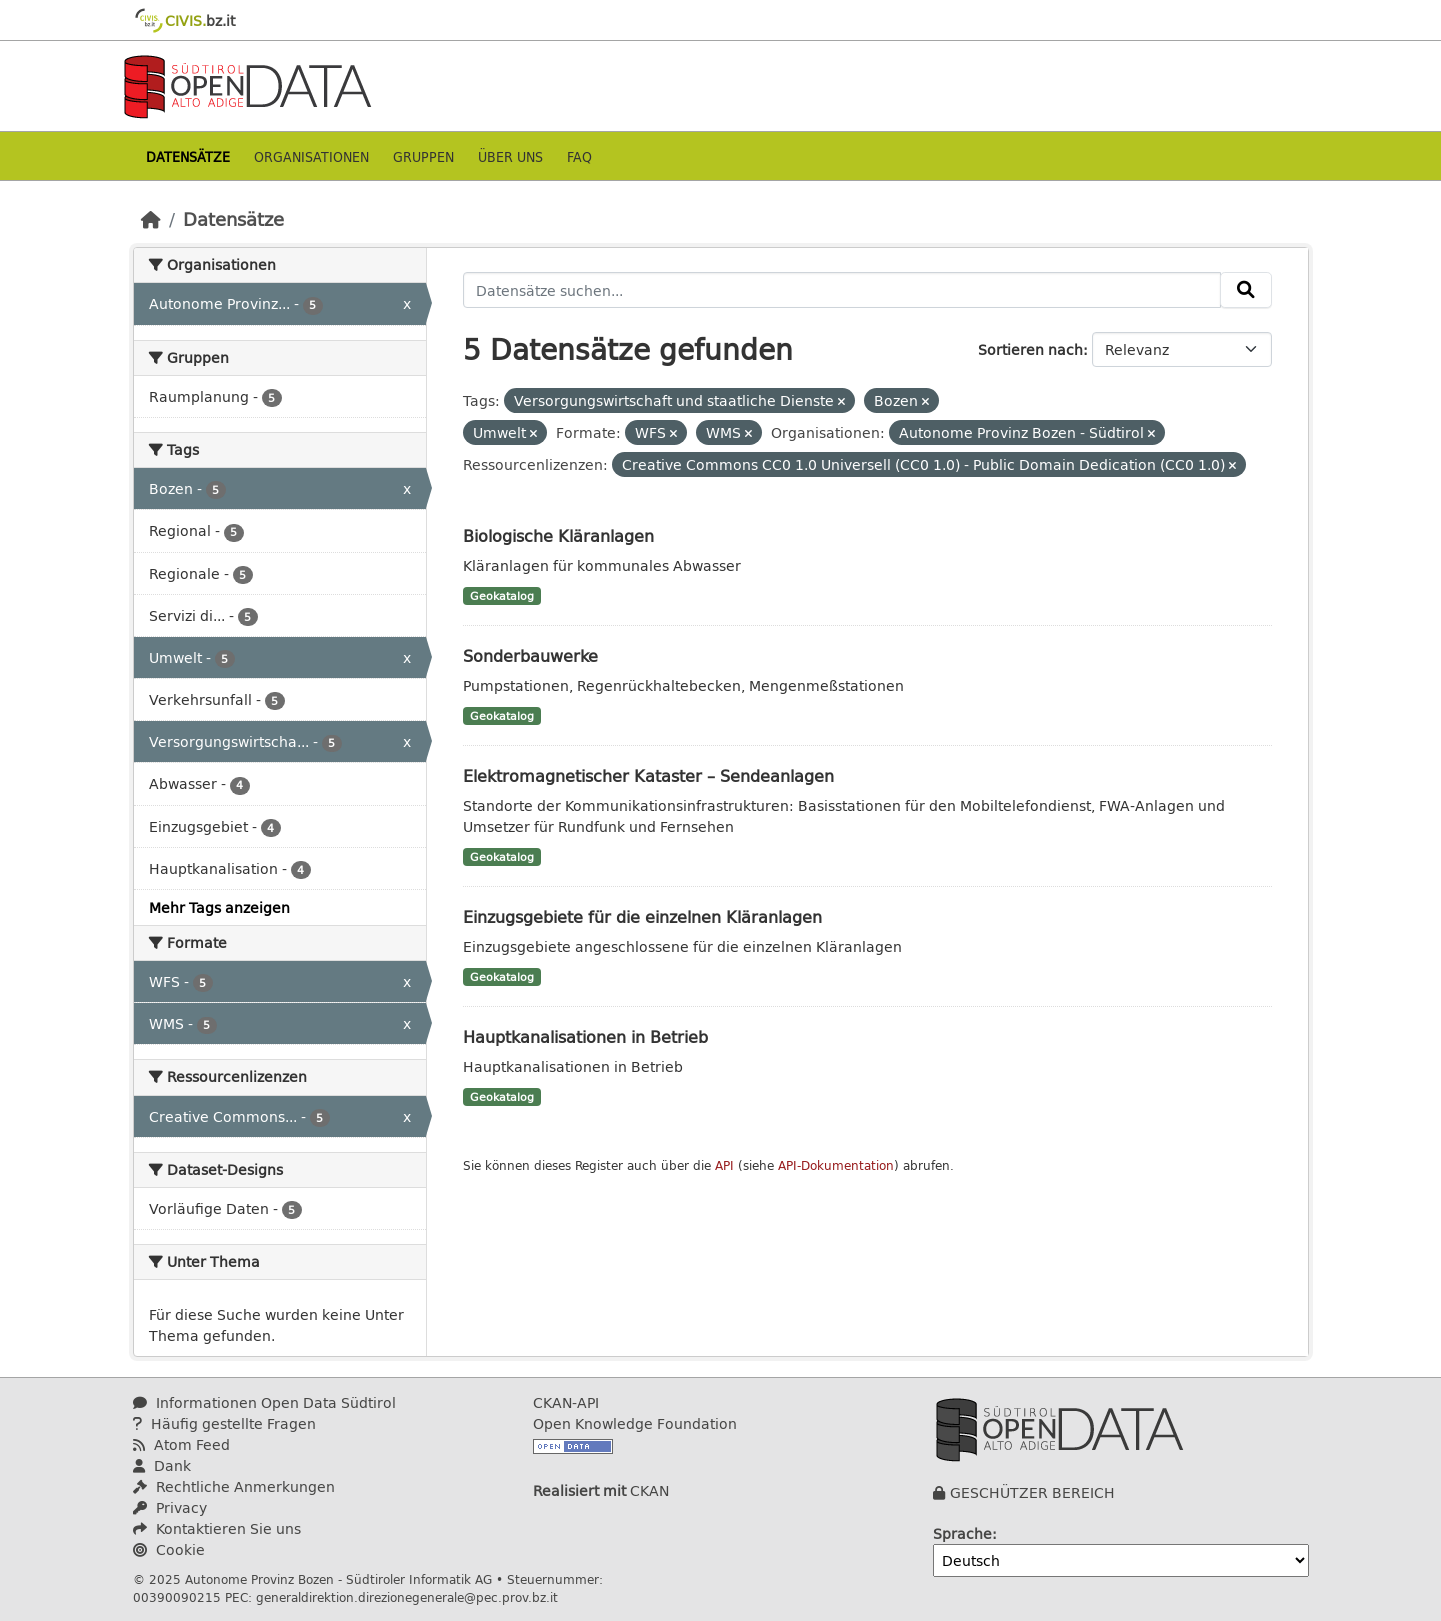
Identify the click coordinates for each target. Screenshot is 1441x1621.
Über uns (510, 156)
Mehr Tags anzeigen (219, 907)
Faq (579, 156)
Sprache (962, 1533)
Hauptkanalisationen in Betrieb (585, 1036)
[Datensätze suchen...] (842, 290)
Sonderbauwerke (530, 655)
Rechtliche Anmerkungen (234, 1486)
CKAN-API (566, 1402)
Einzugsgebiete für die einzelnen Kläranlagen (642, 916)
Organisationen (311, 156)
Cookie (169, 1549)
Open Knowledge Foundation (635, 1423)
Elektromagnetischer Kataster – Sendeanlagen (648, 775)
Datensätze (188, 156)
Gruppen (423, 156)
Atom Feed (181, 1444)
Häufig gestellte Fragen (224, 1423)
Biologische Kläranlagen (558, 535)
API (724, 1165)
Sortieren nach (1030, 349)
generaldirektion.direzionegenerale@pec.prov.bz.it (407, 1597)
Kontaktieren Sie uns (217, 1528)
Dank (162, 1465)
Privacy (170, 1507)
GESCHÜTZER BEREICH (1032, 1492)
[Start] (151, 219)
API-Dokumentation (836, 1165)
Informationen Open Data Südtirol (264, 1402)
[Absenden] (1246, 290)
